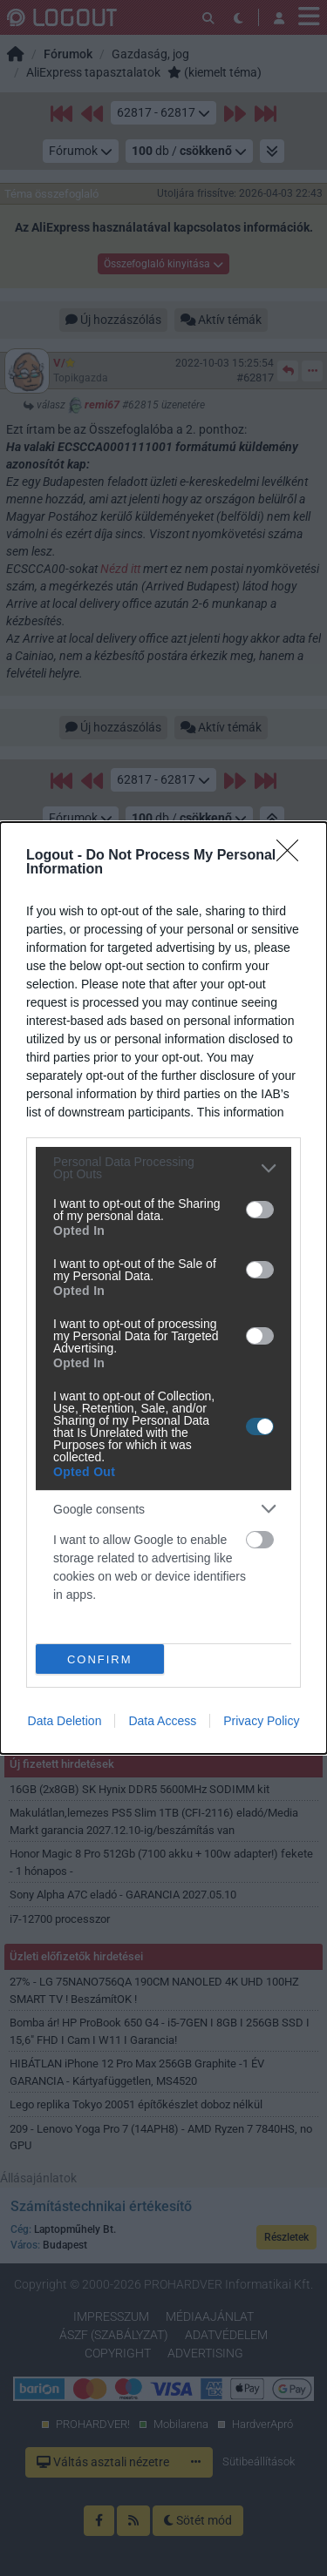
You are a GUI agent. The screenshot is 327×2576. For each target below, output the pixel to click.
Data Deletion (65, 1721)
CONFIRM (100, 1658)
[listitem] (163, 1168)
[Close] (293, 856)
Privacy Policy (261, 1721)
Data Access (162, 1721)
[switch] (260, 1209)
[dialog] (163, 1288)
